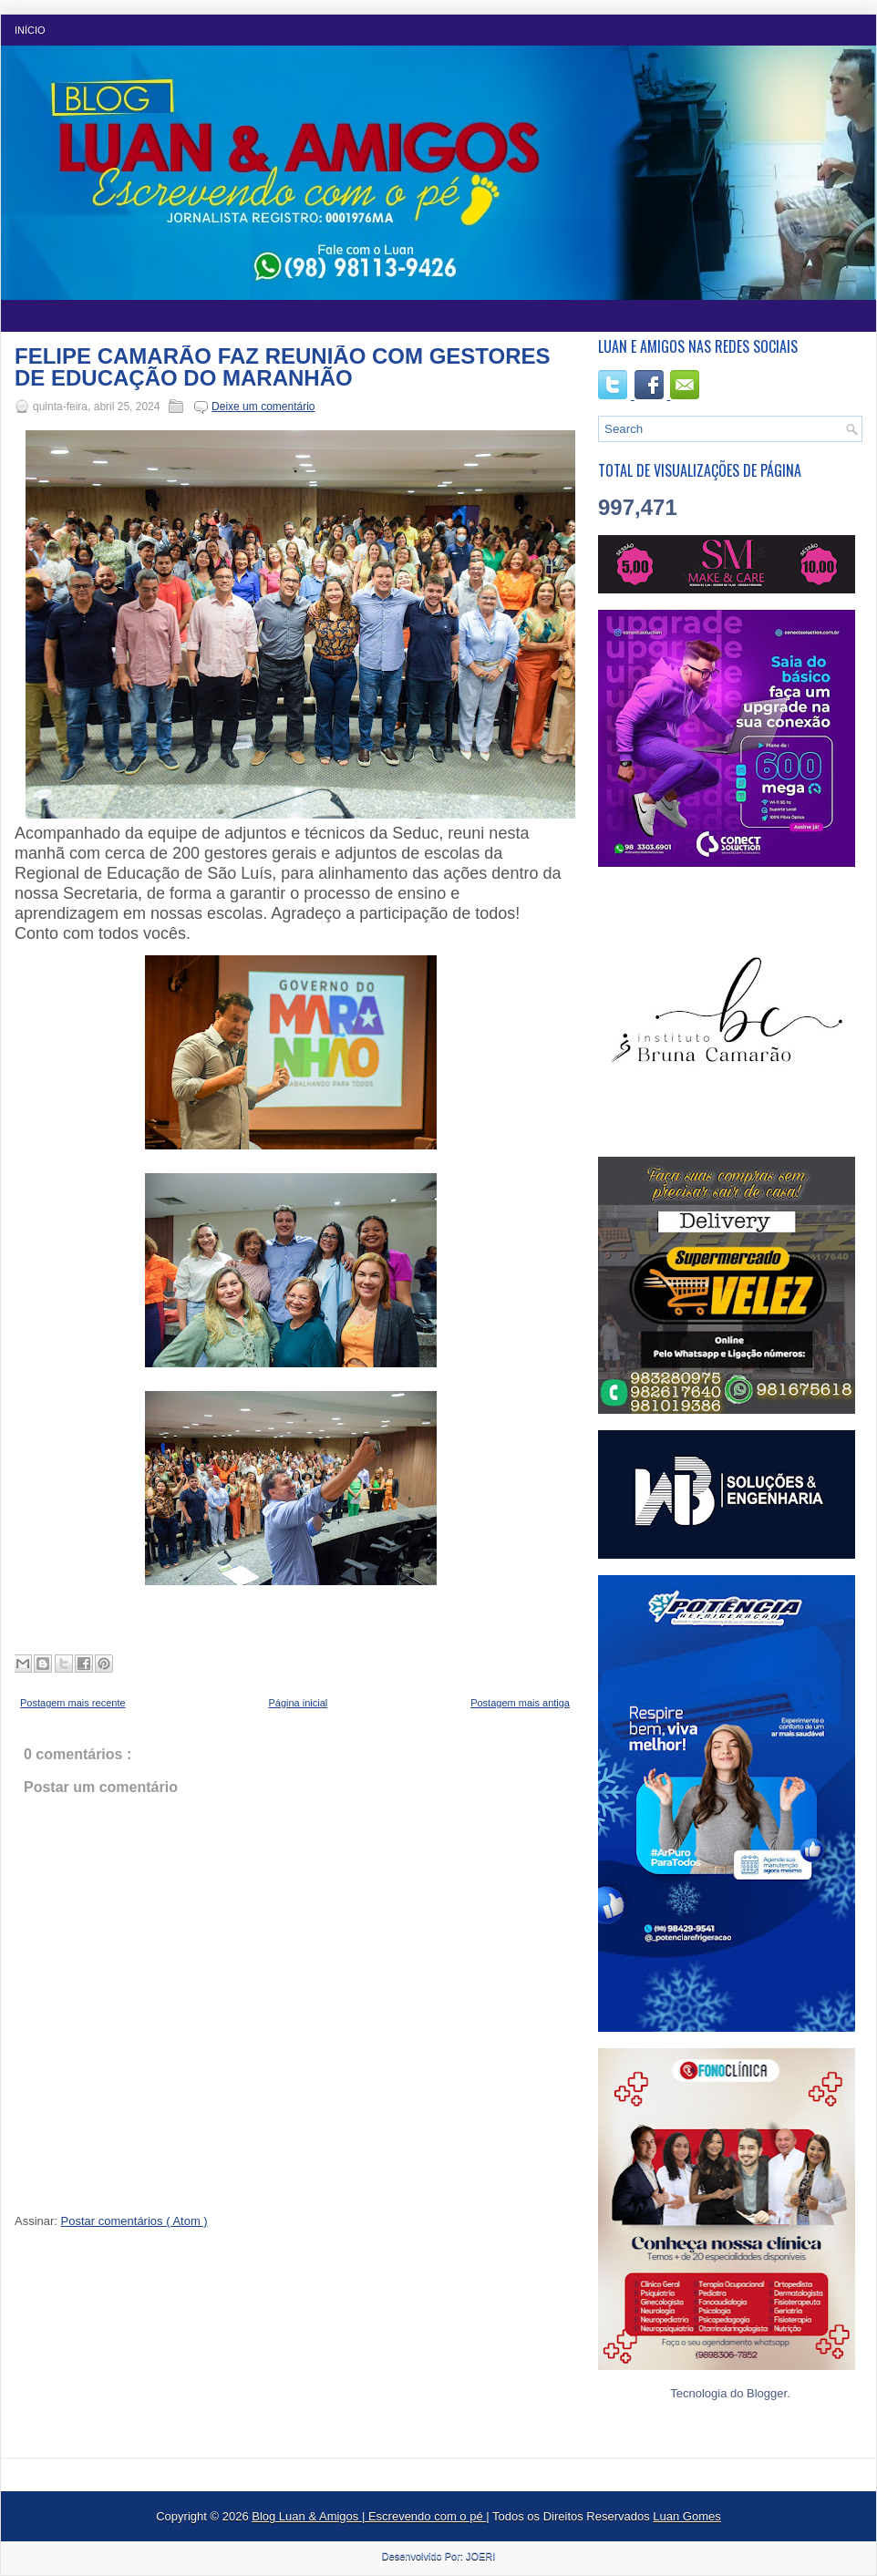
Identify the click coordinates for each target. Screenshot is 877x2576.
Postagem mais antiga (520, 1702)
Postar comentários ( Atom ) (134, 2221)
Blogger (767, 2393)
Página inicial (297, 1702)
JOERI (480, 2555)
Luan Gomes (686, 2516)
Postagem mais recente (73, 1702)
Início (30, 30)
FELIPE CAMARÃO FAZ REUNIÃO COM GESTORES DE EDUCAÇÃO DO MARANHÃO (283, 367)
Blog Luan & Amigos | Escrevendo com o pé (369, 2516)
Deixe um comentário (263, 406)
